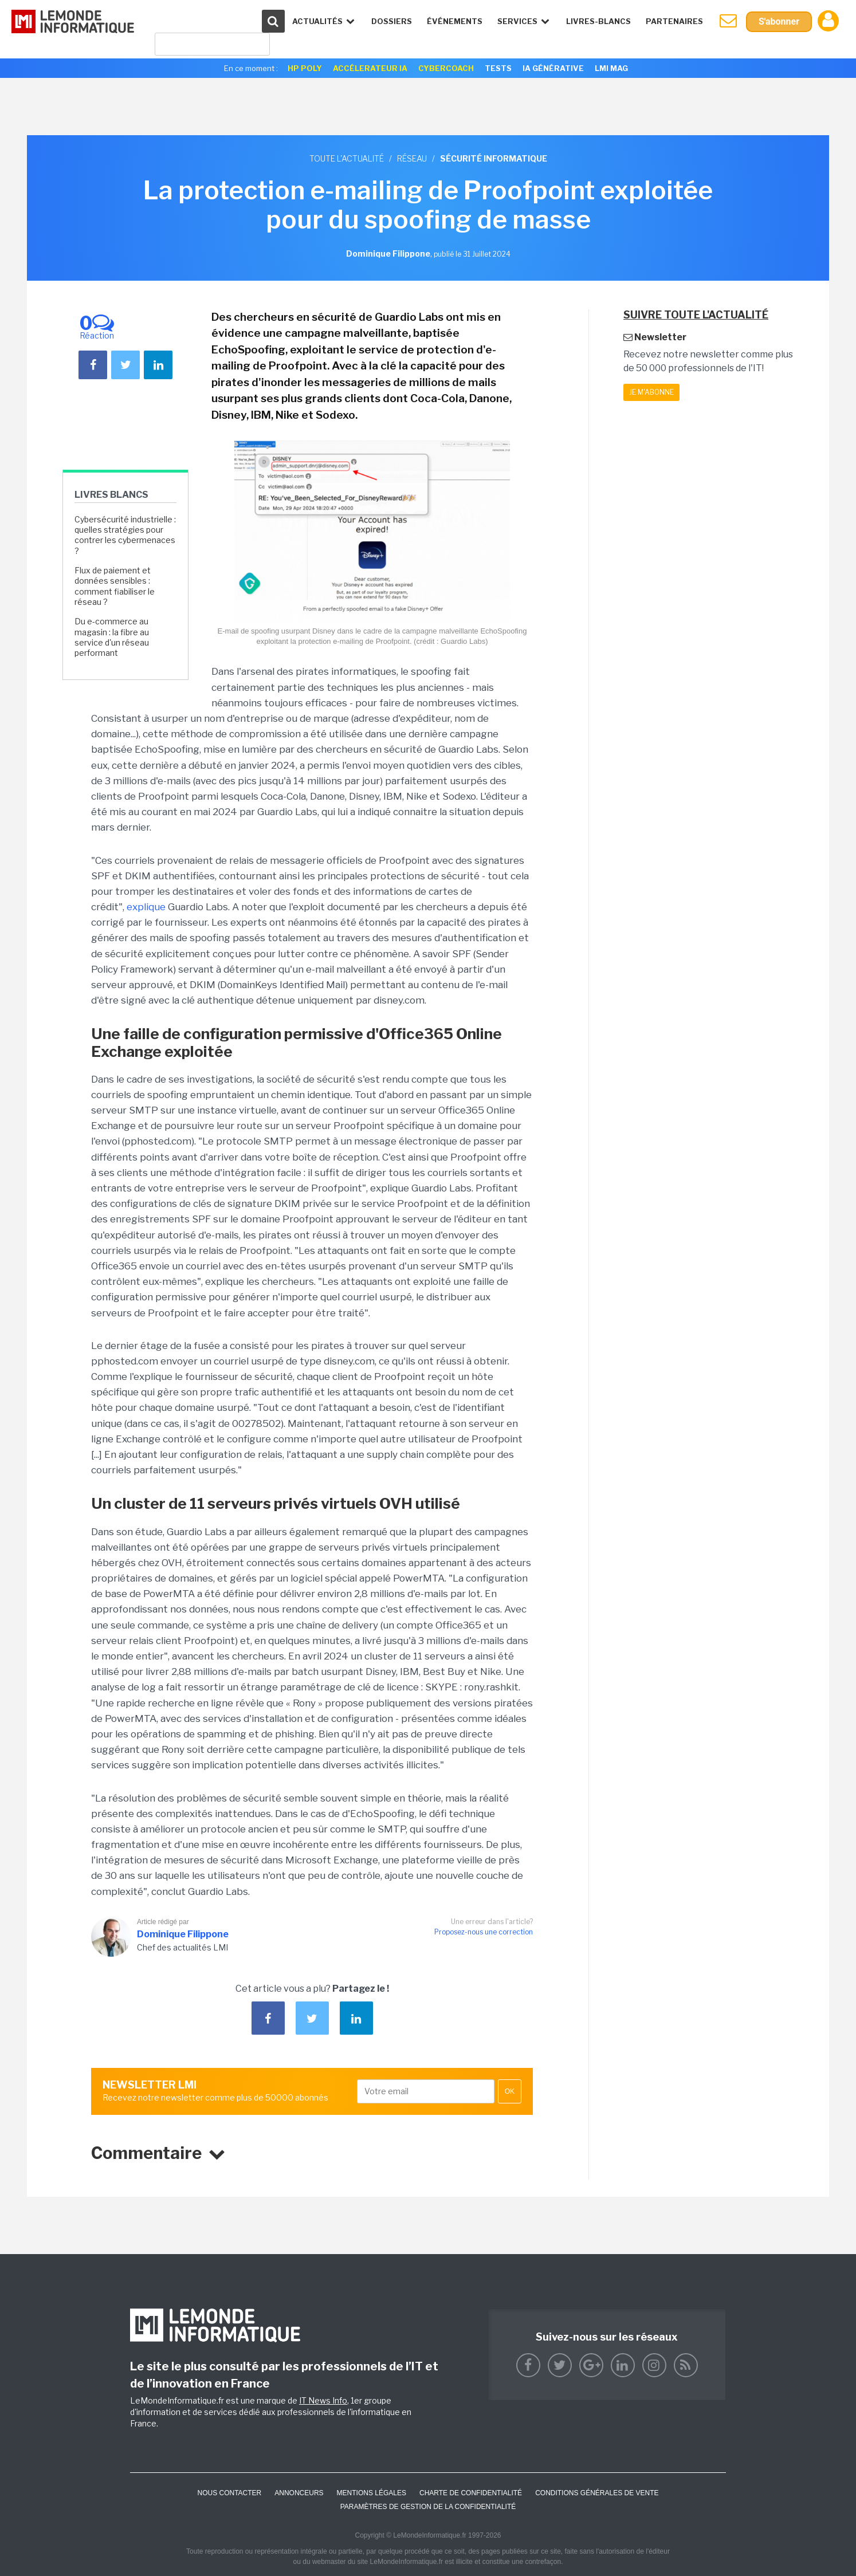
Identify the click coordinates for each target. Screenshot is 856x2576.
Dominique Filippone (183, 1934)
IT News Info (323, 2400)
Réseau (412, 158)
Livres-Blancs (598, 21)
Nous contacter (229, 2493)
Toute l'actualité (346, 158)
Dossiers (391, 21)
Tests (498, 68)
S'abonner (779, 21)
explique (146, 907)
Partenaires (674, 21)
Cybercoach (446, 68)
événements (454, 21)
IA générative (553, 68)
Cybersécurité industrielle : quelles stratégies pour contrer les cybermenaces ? (125, 535)
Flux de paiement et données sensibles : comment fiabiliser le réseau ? (114, 586)
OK (510, 2091)
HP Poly (305, 68)
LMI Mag (611, 68)
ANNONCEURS (298, 2493)
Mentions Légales (371, 2493)
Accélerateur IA (370, 68)
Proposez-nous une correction (483, 1932)
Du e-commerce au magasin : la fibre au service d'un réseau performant (111, 637)
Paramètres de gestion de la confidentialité (428, 2507)
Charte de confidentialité (470, 2493)
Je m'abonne (651, 392)
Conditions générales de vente (596, 2493)
